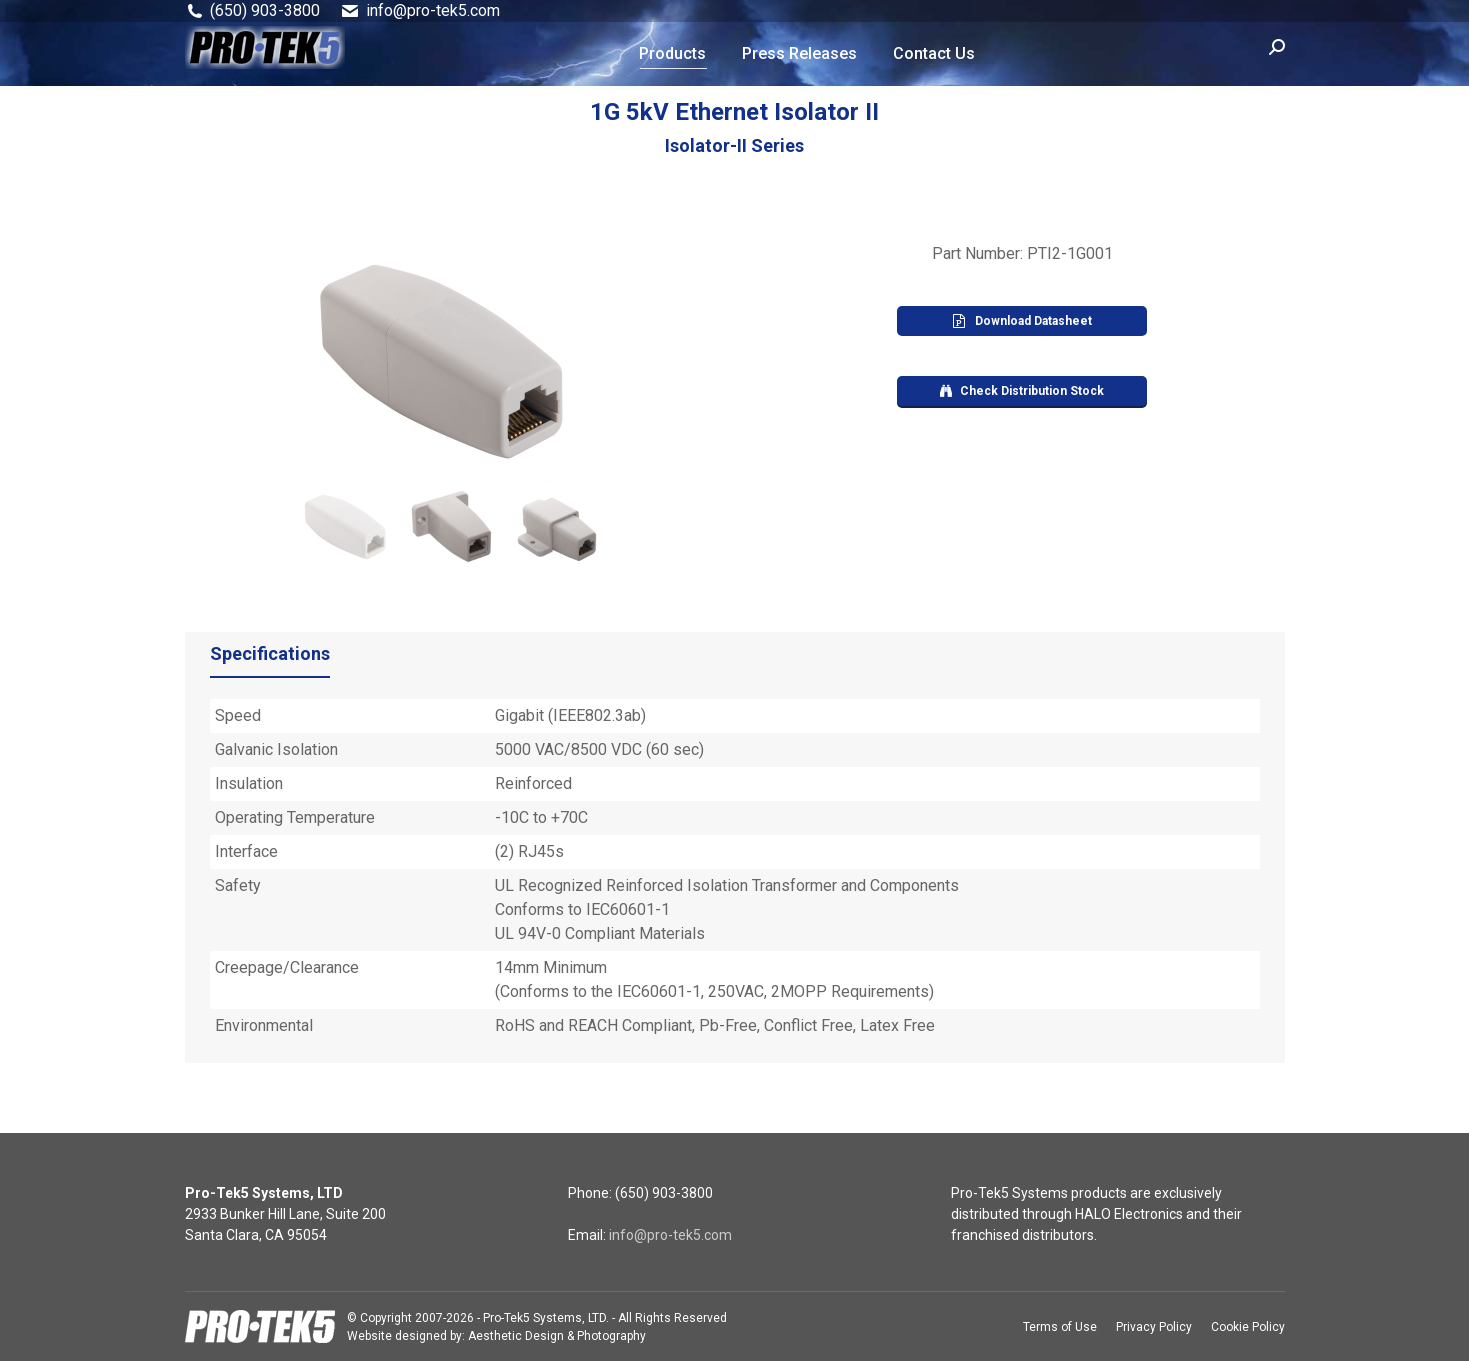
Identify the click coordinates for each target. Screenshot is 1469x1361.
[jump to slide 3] (557, 527)
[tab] (270, 658)
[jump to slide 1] (347, 527)
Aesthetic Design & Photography (557, 1336)
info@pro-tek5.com (670, 1235)
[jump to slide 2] (452, 527)
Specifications (270, 654)
